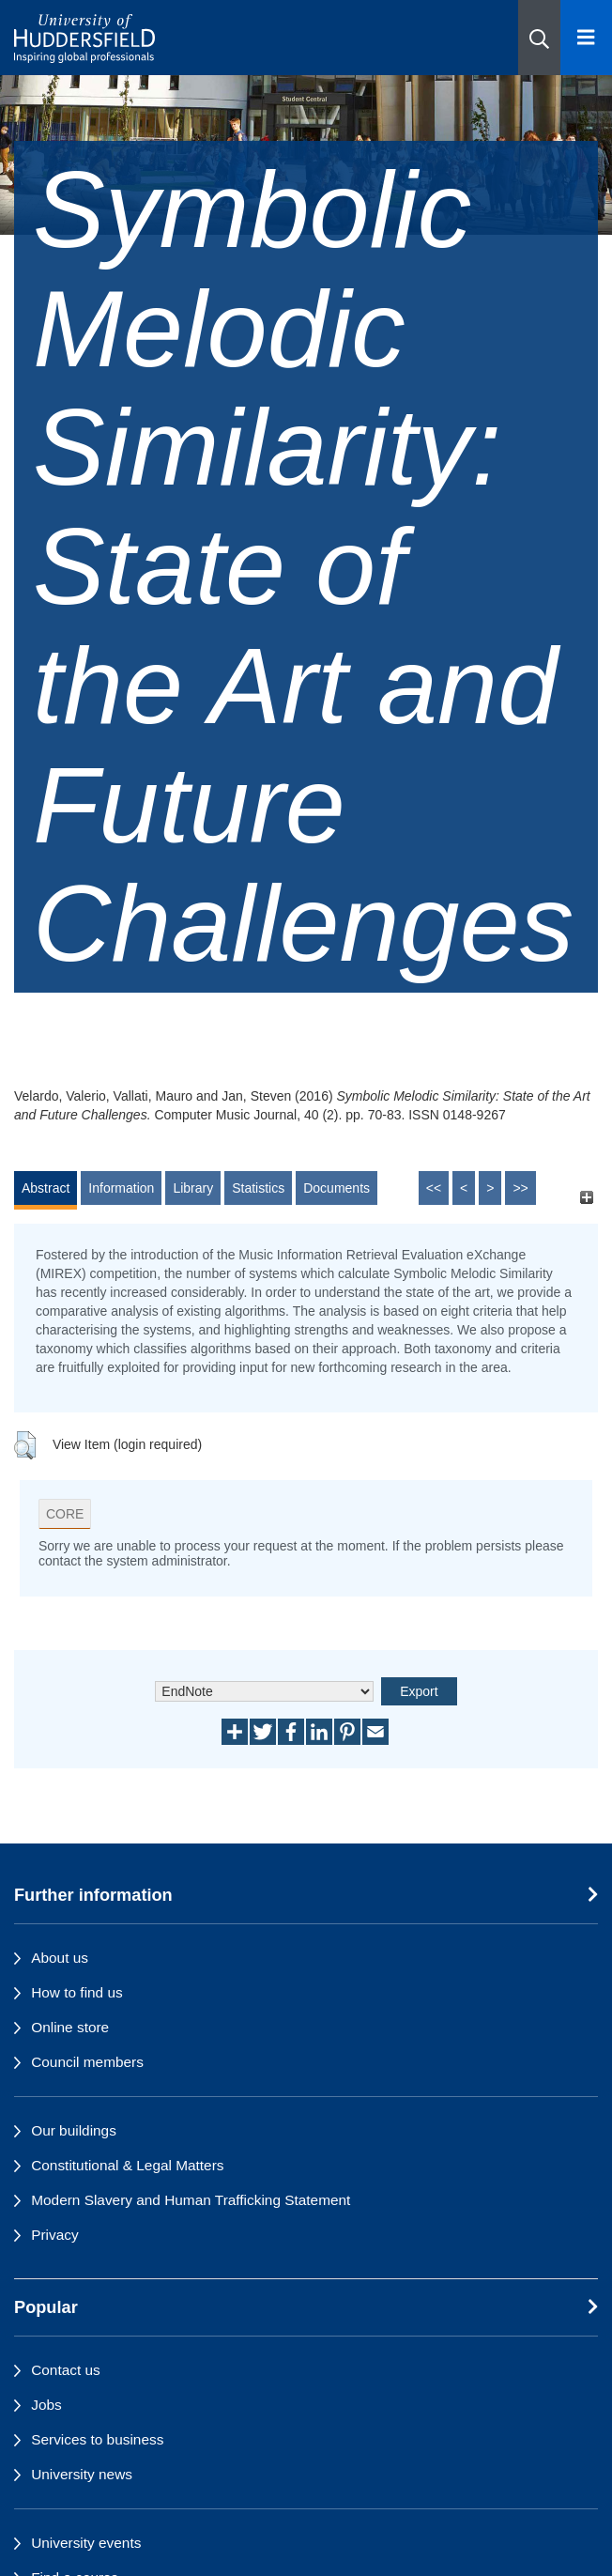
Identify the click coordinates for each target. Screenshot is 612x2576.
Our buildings (73, 2130)
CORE (65, 1513)
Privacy (54, 2235)
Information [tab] (121, 1187)
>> (520, 1187)
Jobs (46, 2405)
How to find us (77, 1992)
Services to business (97, 2439)
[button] (539, 37)
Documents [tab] (336, 1187)
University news (81, 2474)
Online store (70, 2027)
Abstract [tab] (45, 1187)
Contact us (65, 2370)
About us (59, 1958)
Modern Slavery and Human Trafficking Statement (190, 2200)
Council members (87, 2062)
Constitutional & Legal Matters (127, 2165)
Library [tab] (193, 1187)
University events (86, 2543)
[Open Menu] (586, 37)
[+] (586, 1197)
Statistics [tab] (258, 1187)
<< (433, 1187)
